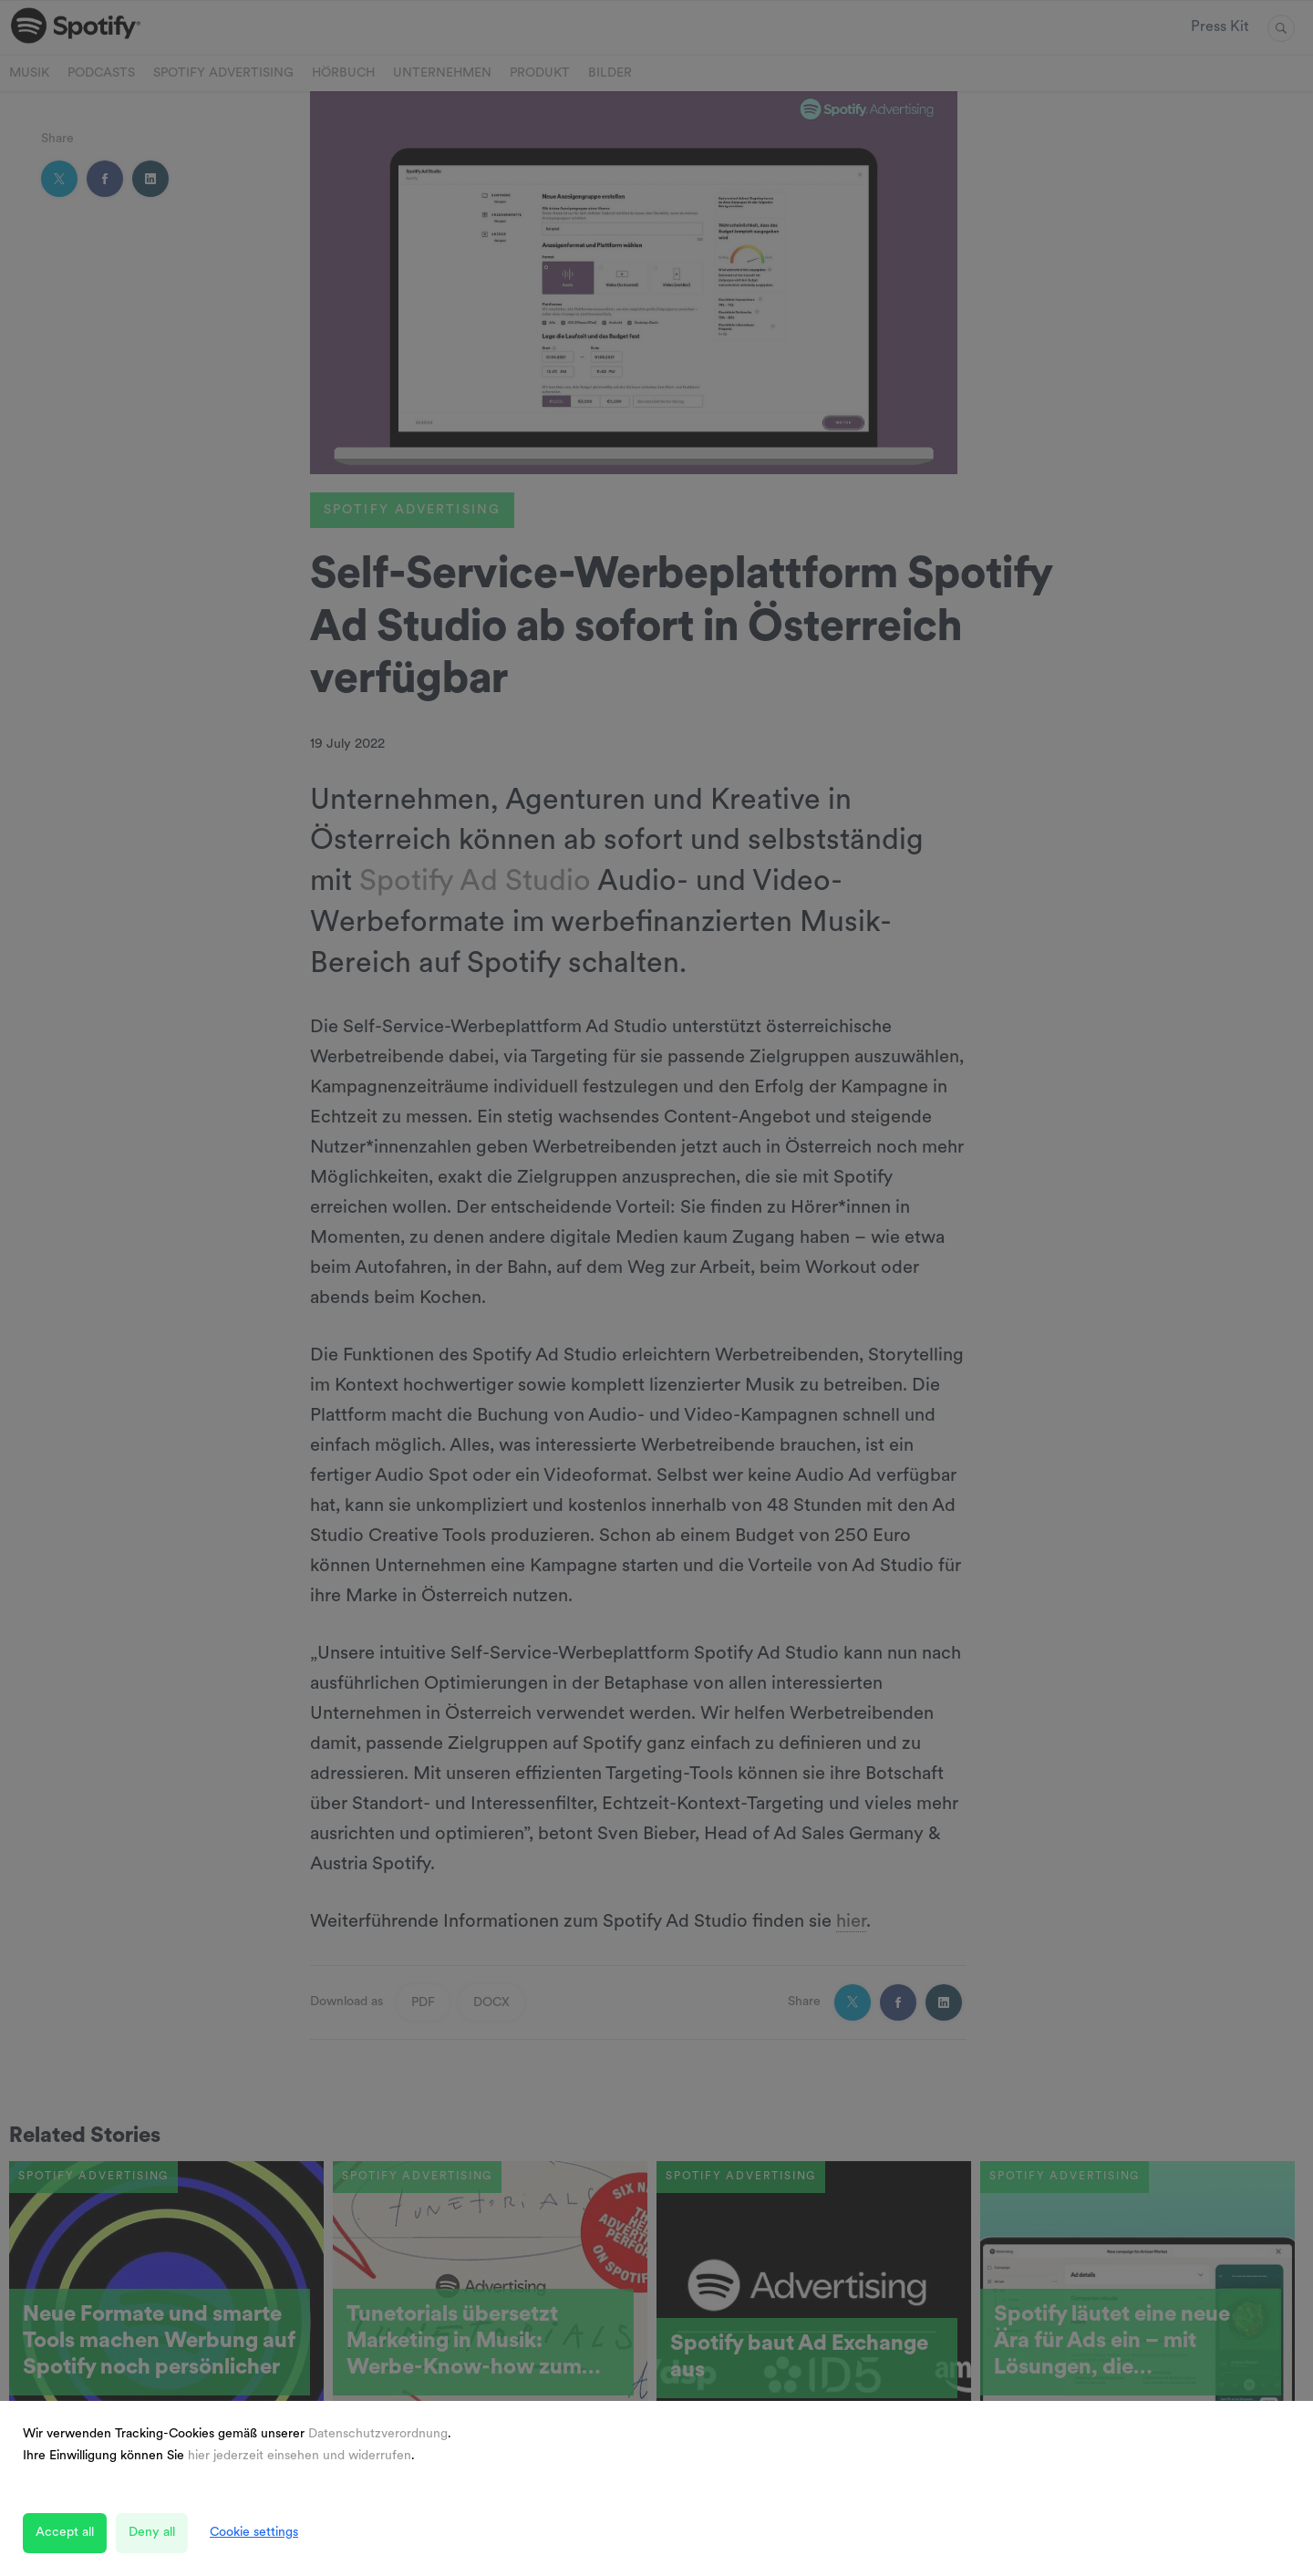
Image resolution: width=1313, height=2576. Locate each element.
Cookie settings (254, 2533)
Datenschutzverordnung (378, 2434)
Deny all (152, 2533)
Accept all (65, 2533)
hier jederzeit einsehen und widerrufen (299, 2456)
